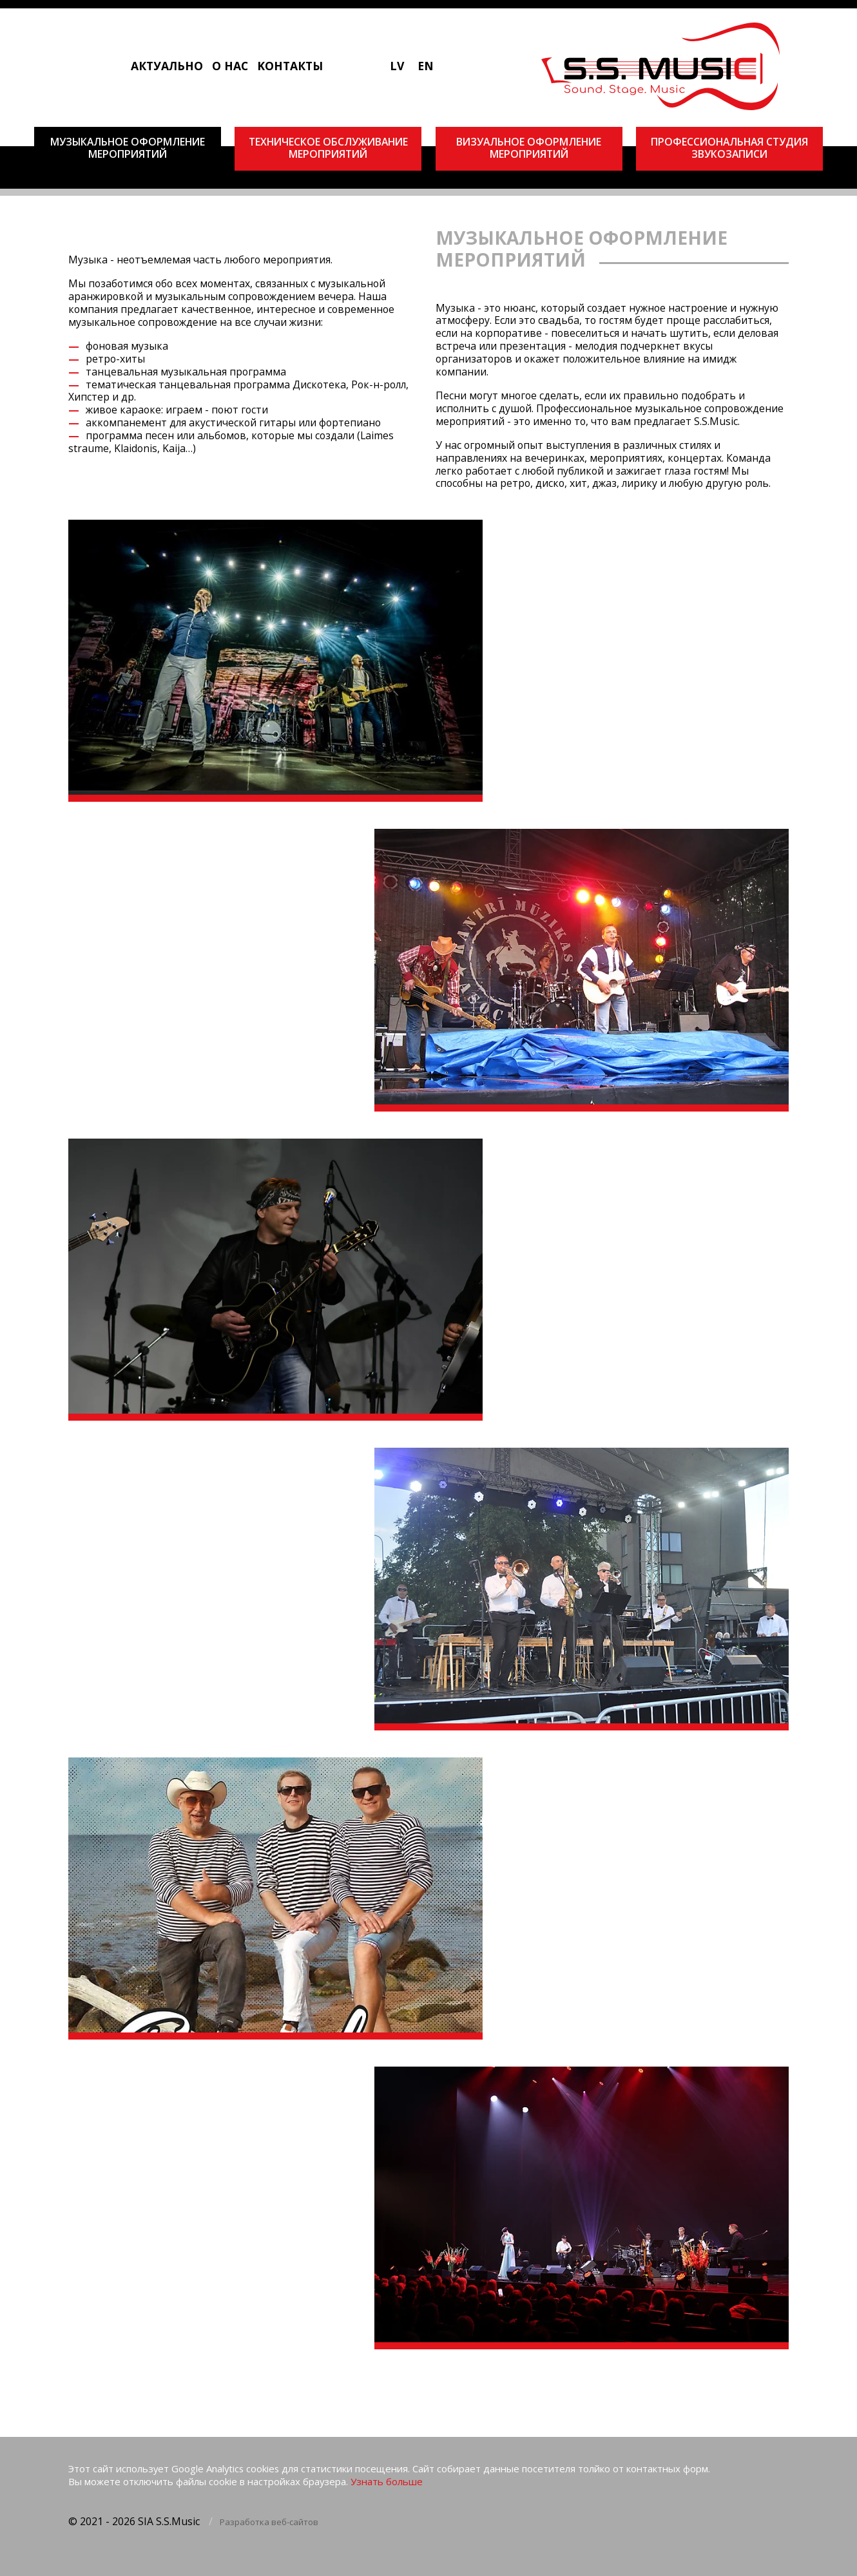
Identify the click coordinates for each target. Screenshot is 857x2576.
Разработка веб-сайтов (269, 2522)
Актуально (167, 65)
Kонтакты (290, 65)
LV (397, 65)
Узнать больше (387, 2482)
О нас (230, 65)
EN (426, 65)
